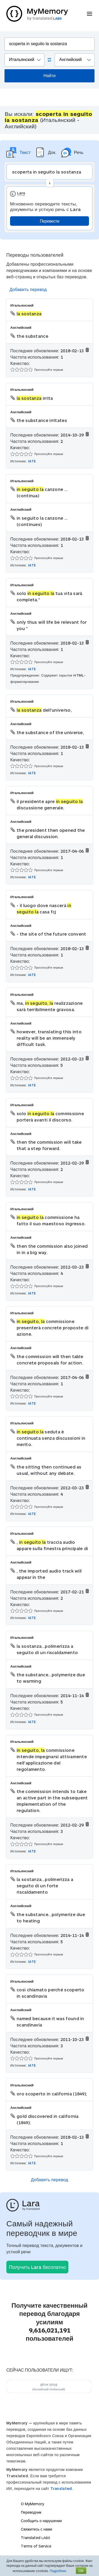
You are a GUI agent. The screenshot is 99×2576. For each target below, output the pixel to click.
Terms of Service (36, 2546)
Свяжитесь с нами (36, 2529)
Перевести (49, 220)
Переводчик (31, 2512)
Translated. (61, 2488)
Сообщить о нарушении (41, 2520)
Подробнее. (58, 2571)
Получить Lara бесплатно (37, 2267)
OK (81, 2570)
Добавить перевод (28, 289)
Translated (35, 2537)
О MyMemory (32, 2504)
